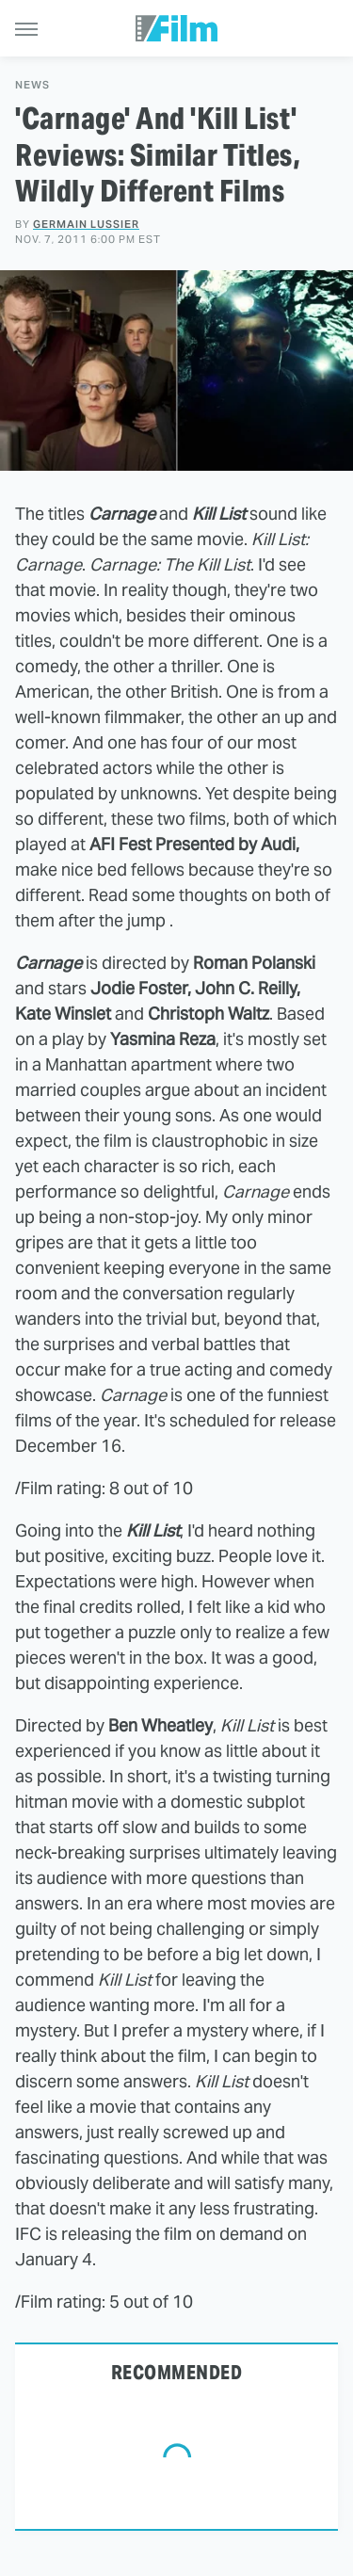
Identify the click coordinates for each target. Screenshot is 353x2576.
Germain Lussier (86, 224)
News (32, 85)
